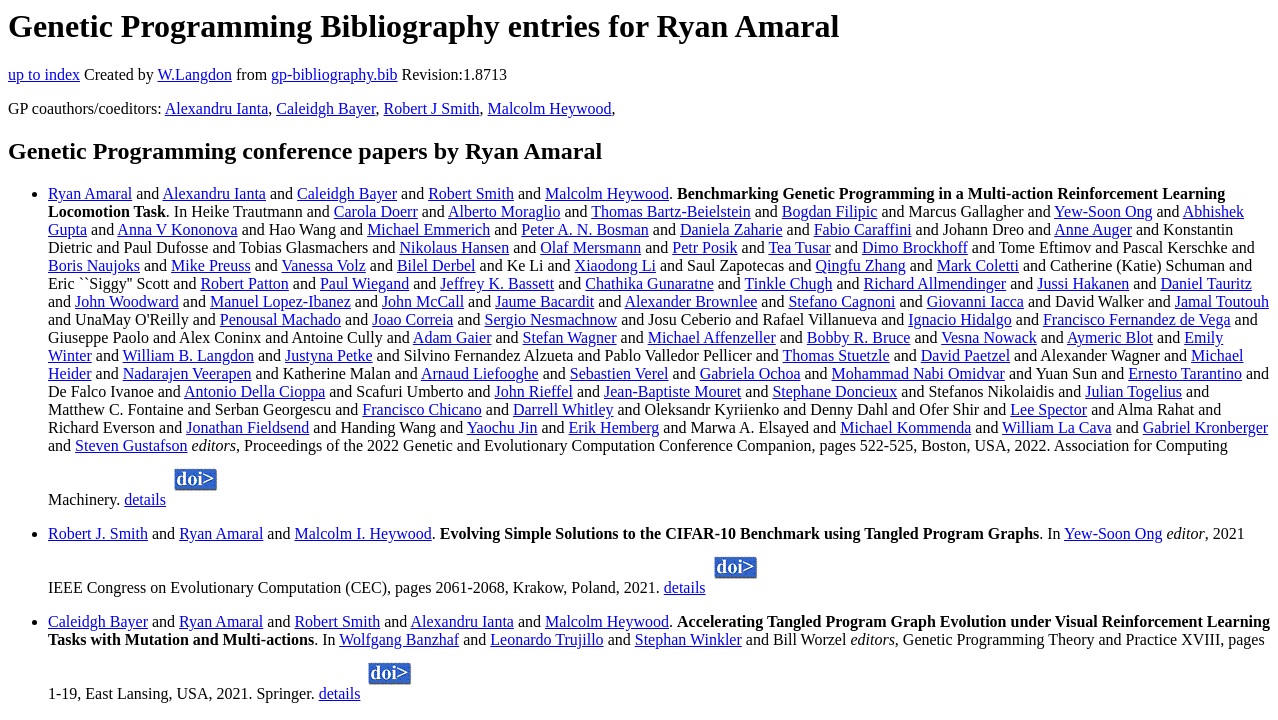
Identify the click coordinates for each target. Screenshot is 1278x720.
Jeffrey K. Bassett (497, 283)
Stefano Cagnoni (841, 301)
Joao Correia (412, 319)
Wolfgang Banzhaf (399, 639)
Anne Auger (1093, 229)
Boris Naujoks (94, 265)
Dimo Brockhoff (915, 247)
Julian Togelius (1133, 391)
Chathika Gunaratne (649, 283)
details (145, 499)
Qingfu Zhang (860, 265)
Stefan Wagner (570, 337)
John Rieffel (534, 391)
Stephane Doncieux (834, 391)
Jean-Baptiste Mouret (672, 391)
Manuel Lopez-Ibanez (280, 301)
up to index (44, 74)
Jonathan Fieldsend (247, 427)
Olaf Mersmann (590, 247)
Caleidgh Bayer (325, 108)
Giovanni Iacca (975, 301)
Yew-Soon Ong (1103, 211)
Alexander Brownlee (691, 301)
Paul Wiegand (364, 283)
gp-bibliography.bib (334, 74)
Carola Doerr (376, 211)
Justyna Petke (329, 355)
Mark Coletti (978, 265)
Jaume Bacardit (544, 301)
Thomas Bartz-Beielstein (671, 211)
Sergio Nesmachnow (551, 319)
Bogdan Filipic (830, 211)
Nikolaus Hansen (454, 247)
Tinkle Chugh (789, 283)
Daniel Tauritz (1205, 283)
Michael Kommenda (905, 427)
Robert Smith (471, 193)
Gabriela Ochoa (750, 373)
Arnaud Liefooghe (480, 373)
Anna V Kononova (177, 229)
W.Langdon (194, 74)
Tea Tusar (799, 247)
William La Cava (1057, 427)
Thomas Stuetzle (836, 355)
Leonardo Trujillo (546, 639)
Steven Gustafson (131, 445)
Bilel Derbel (436, 265)
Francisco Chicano (422, 409)
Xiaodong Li (615, 265)
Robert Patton (244, 283)
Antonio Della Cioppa (254, 391)
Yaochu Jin (502, 427)
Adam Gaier (452, 337)
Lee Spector (1048, 409)
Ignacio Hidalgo (960, 319)
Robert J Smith (432, 108)
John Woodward (127, 301)
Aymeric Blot (1110, 337)
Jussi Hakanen (1083, 283)
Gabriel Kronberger (1205, 427)
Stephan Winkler (688, 639)
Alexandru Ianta (217, 108)
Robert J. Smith (98, 533)
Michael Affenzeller (712, 337)
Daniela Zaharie (731, 229)
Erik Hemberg (614, 427)
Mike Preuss (211, 265)
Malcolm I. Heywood (362, 533)
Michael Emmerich (428, 229)
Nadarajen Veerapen (187, 373)
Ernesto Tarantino (1185, 373)
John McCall (423, 301)
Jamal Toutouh (1222, 301)
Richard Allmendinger (935, 283)
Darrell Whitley (563, 409)
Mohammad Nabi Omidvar (918, 373)
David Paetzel (965, 355)
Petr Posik (704, 247)
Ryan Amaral (90, 193)
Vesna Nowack (989, 337)
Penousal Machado (280, 319)
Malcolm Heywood (550, 108)
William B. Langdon (188, 355)
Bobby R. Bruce (859, 337)
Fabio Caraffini (863, 229)
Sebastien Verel (619, 373)
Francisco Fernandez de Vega (1137, 319)
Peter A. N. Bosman (585, 229)
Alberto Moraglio (504, 211)
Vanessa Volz (323, 265)
